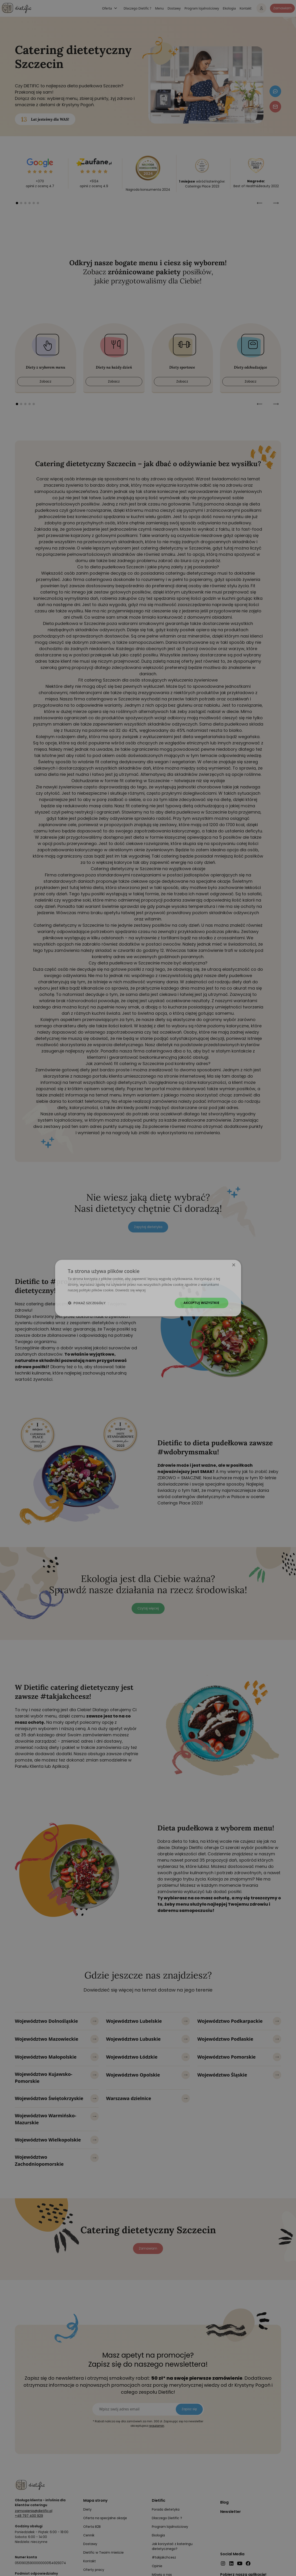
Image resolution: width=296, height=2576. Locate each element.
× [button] (233, 1265)
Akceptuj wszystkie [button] (201, 1302)
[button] (87, 1303)
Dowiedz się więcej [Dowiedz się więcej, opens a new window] (130, 1290)
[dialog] (148, 1288)
